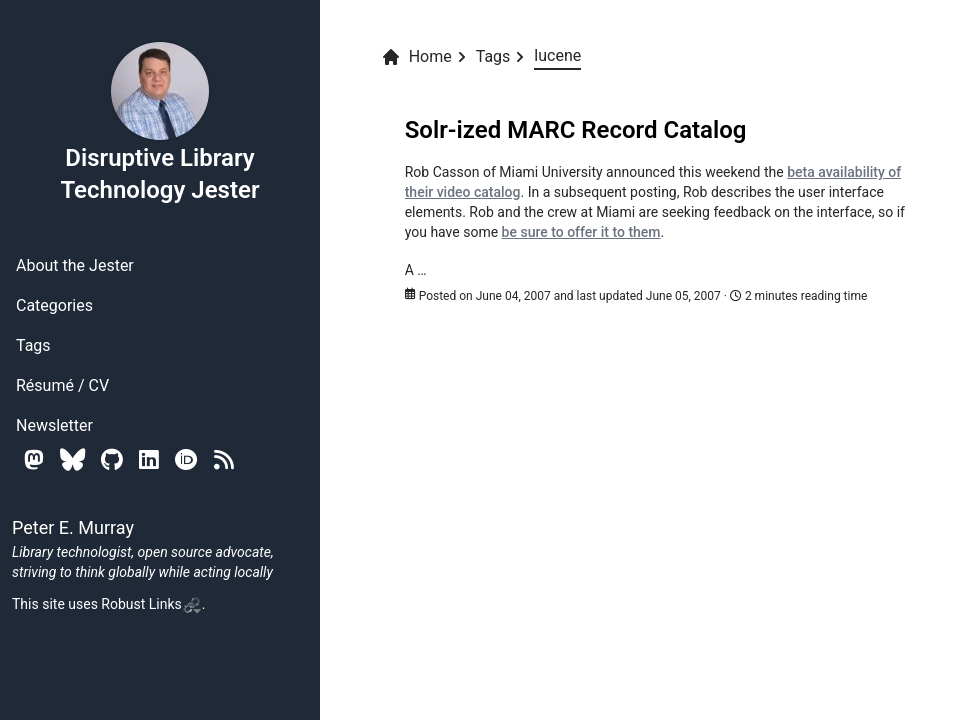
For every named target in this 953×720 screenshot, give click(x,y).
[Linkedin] (149, 459)
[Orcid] (186, 459)
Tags (33, 345)
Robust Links (151, 604)
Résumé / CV (62, 385)
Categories (54, 305)
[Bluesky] (72, 459)
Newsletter (54, 425)
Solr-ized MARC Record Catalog (576, 130)
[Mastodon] (34, 459)
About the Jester (75, 265)
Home (416, 57)
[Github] (112, 459)
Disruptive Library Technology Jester (159, 122)
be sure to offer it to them (581, 232)
